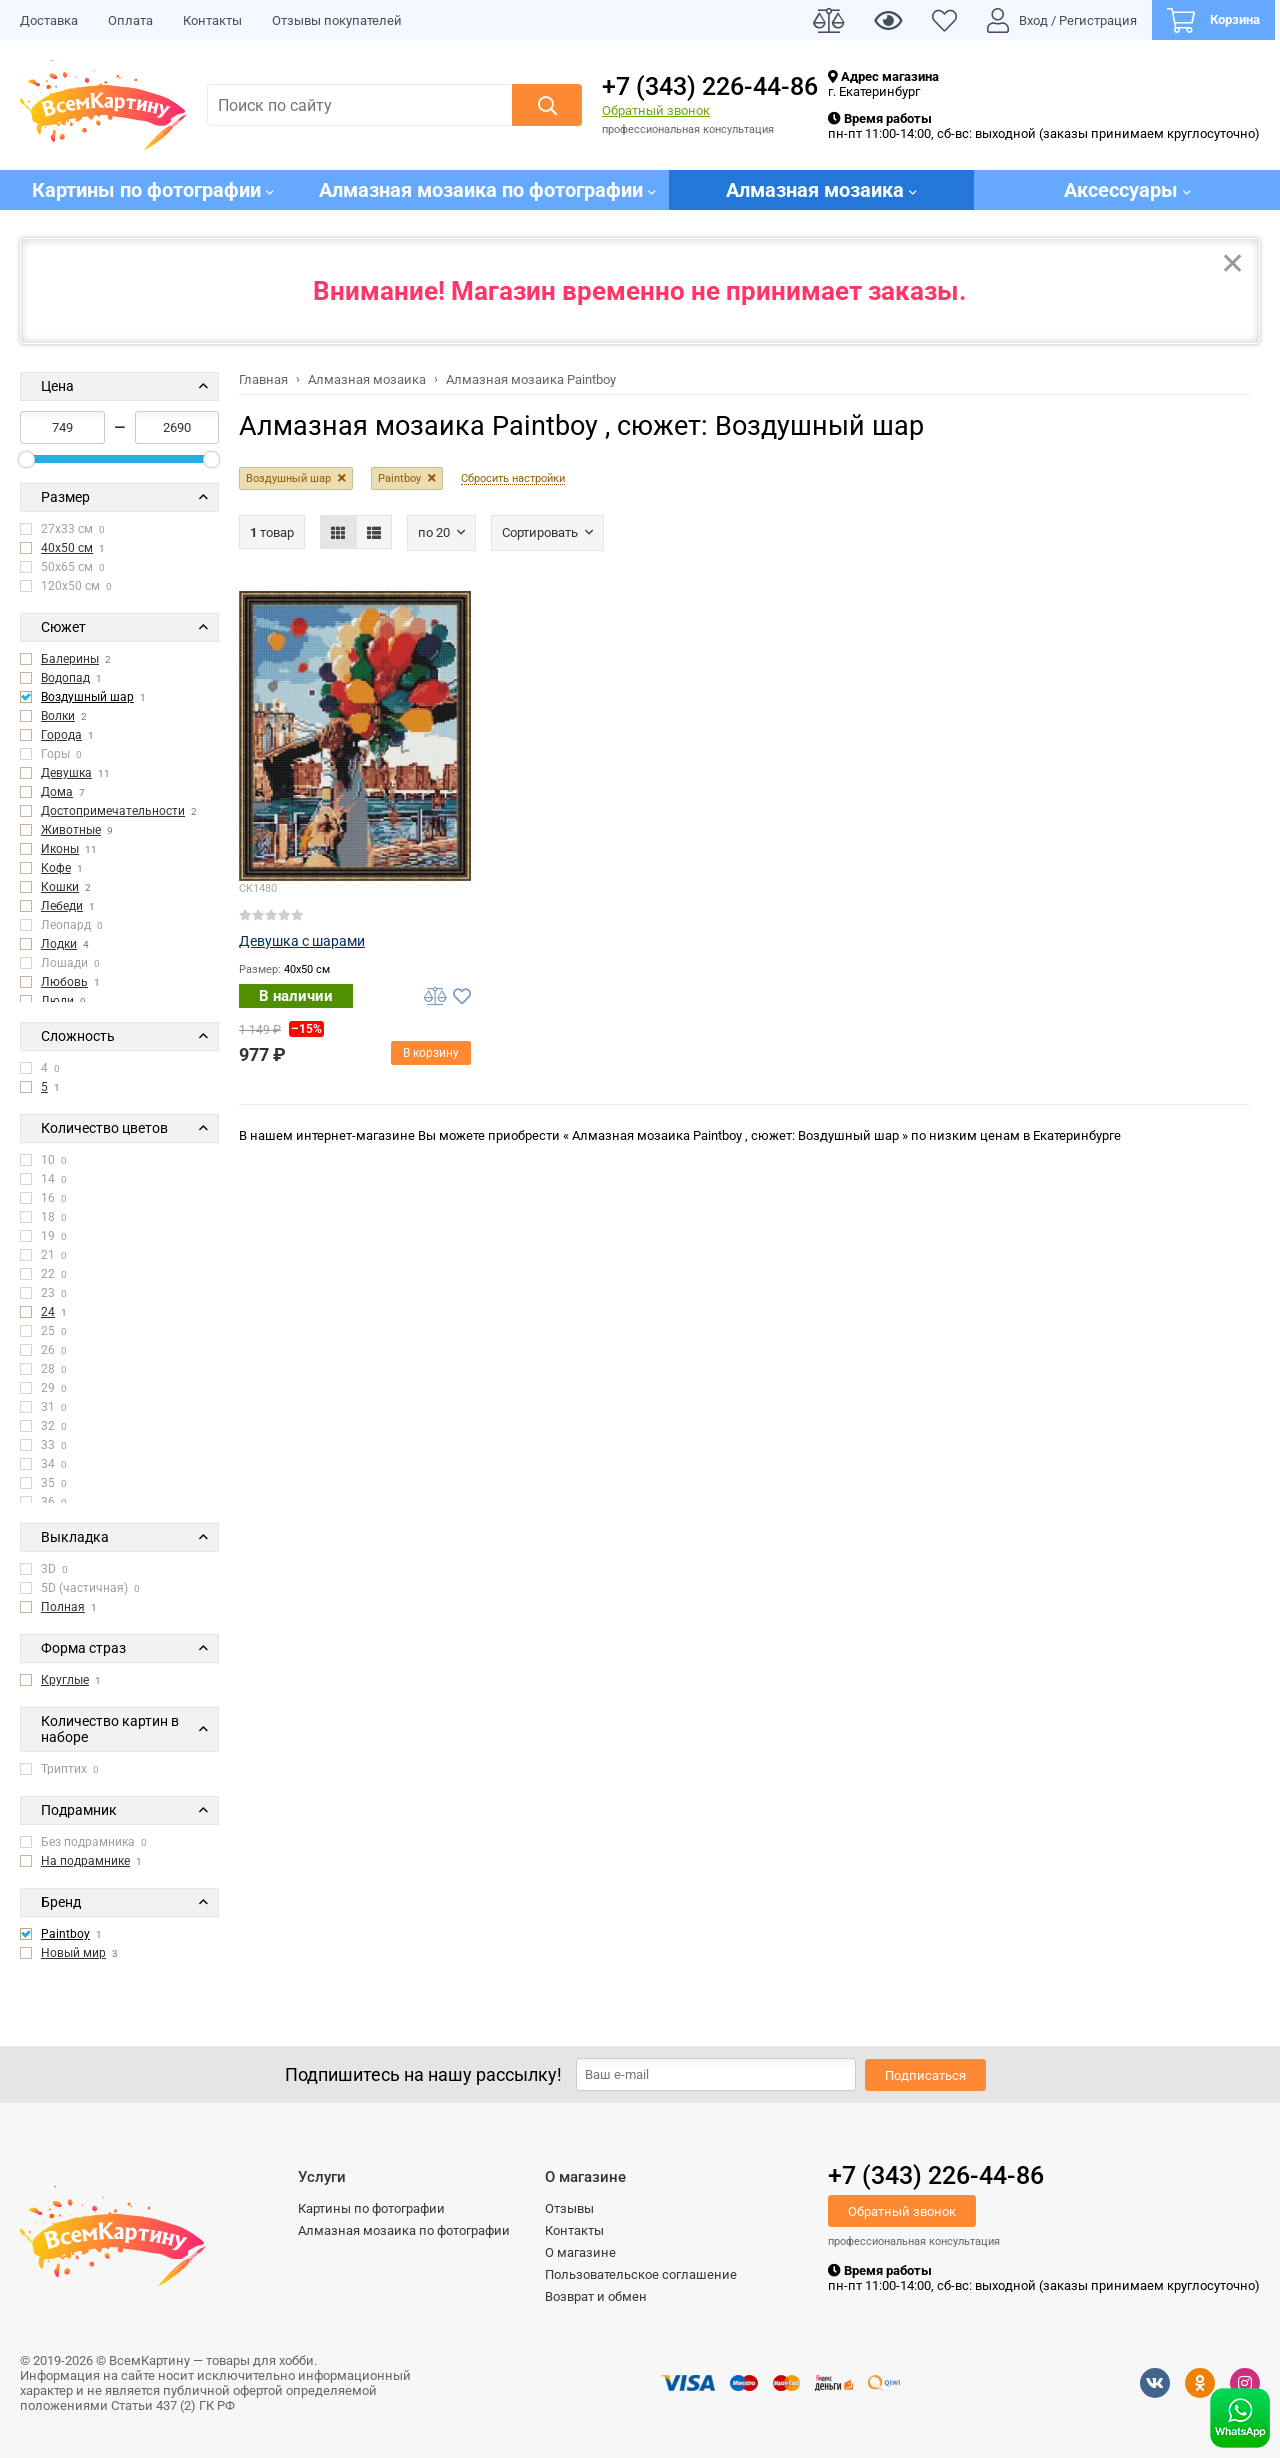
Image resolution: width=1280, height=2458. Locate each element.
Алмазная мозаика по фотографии (404, 2230)
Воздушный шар (87, 697)
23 (43, 1293)
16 (43, 1198)
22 (43, 1274)
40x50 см (67, 548)
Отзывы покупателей (337, 20)
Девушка (66, 773)
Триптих (59, 1769)
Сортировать (540, 532)
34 (43, 1464)
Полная (63, 1607)
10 (43, 1160)
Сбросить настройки (513, 479)
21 (43, 1255)
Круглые (65, 1680)
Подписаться (925, 2075)
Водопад (65, 678)
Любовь (64, 982)
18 (43, 1217)
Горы (51, 754)
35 (43, 1483)
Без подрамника (83, 1842)
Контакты (212, 20)
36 (43, 1502)
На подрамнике (85, 1861)
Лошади (60, 963)
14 (43, 1179)
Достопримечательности (113, 811)
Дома (57, 792)
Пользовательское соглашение (641, 2274)
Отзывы (569, 2208)
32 (43, 1426)
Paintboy (65, 1934)
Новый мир (73, 1953)
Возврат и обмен (596, 2296)
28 (43, 1369)
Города (61, 735)
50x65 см (62, 567)
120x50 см (66, 586)
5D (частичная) (80, 1588)
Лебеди (62, 906)
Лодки (59, 944)
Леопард (61, 925)
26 (43, 1350)
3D (44, 1569)
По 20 (434, 532)
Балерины (70, 659)
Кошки (60, 887)
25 (43, 1331)
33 (43, 1445)
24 (48, 1312)
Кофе (56, 868)
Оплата (130, 20)
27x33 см (62, 529)
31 (43, 1407)
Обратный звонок (656, 110)
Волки (58, 716)
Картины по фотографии (371, 2208)
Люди (57, 1001)
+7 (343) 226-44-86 (710, 86)
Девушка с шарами (302, 941)
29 (43, 1388)
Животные (71, 830)
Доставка (49, 20)
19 (43, 1236)
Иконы (60, 849)
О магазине (580, 2252)
